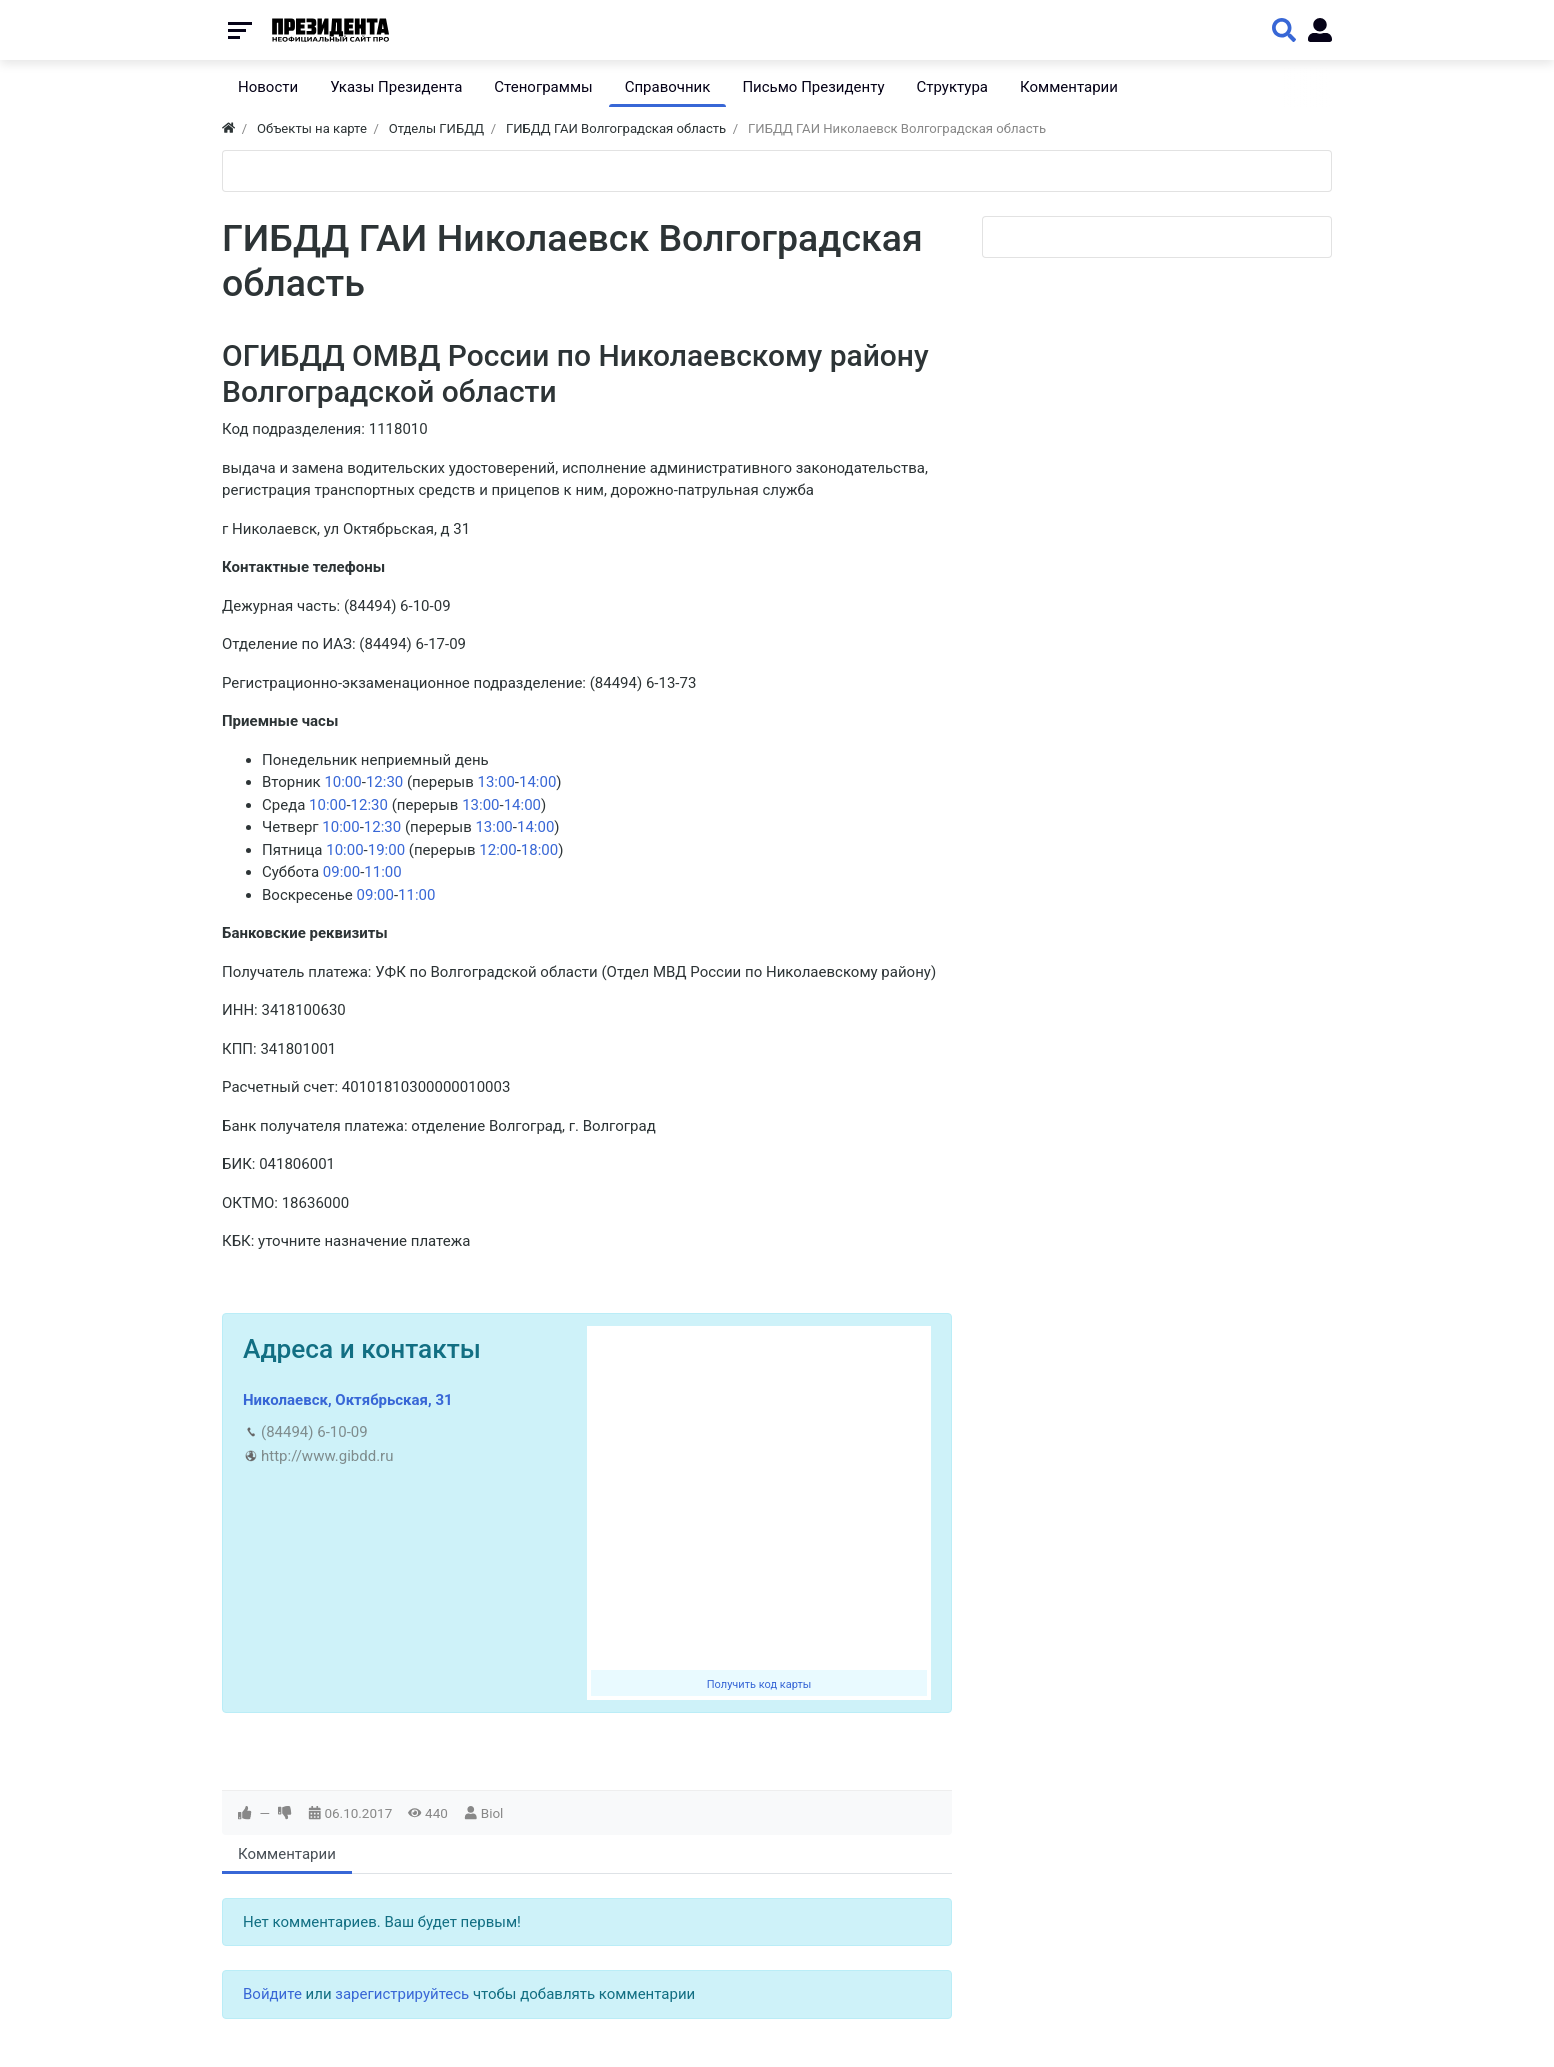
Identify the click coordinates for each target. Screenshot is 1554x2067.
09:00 (341, 872)
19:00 (386, 850)
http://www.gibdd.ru (327, 1456)
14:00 (537, 782)
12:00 (497, 850)
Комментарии (287, 1854)
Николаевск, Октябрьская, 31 (348, 1400)
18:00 (539, 850)
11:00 (382, 872)
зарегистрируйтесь (402, 1994)
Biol (492, 1813)
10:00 (342, 782)
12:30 (384, 782)
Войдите (272, 1994)
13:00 (495, 782)
